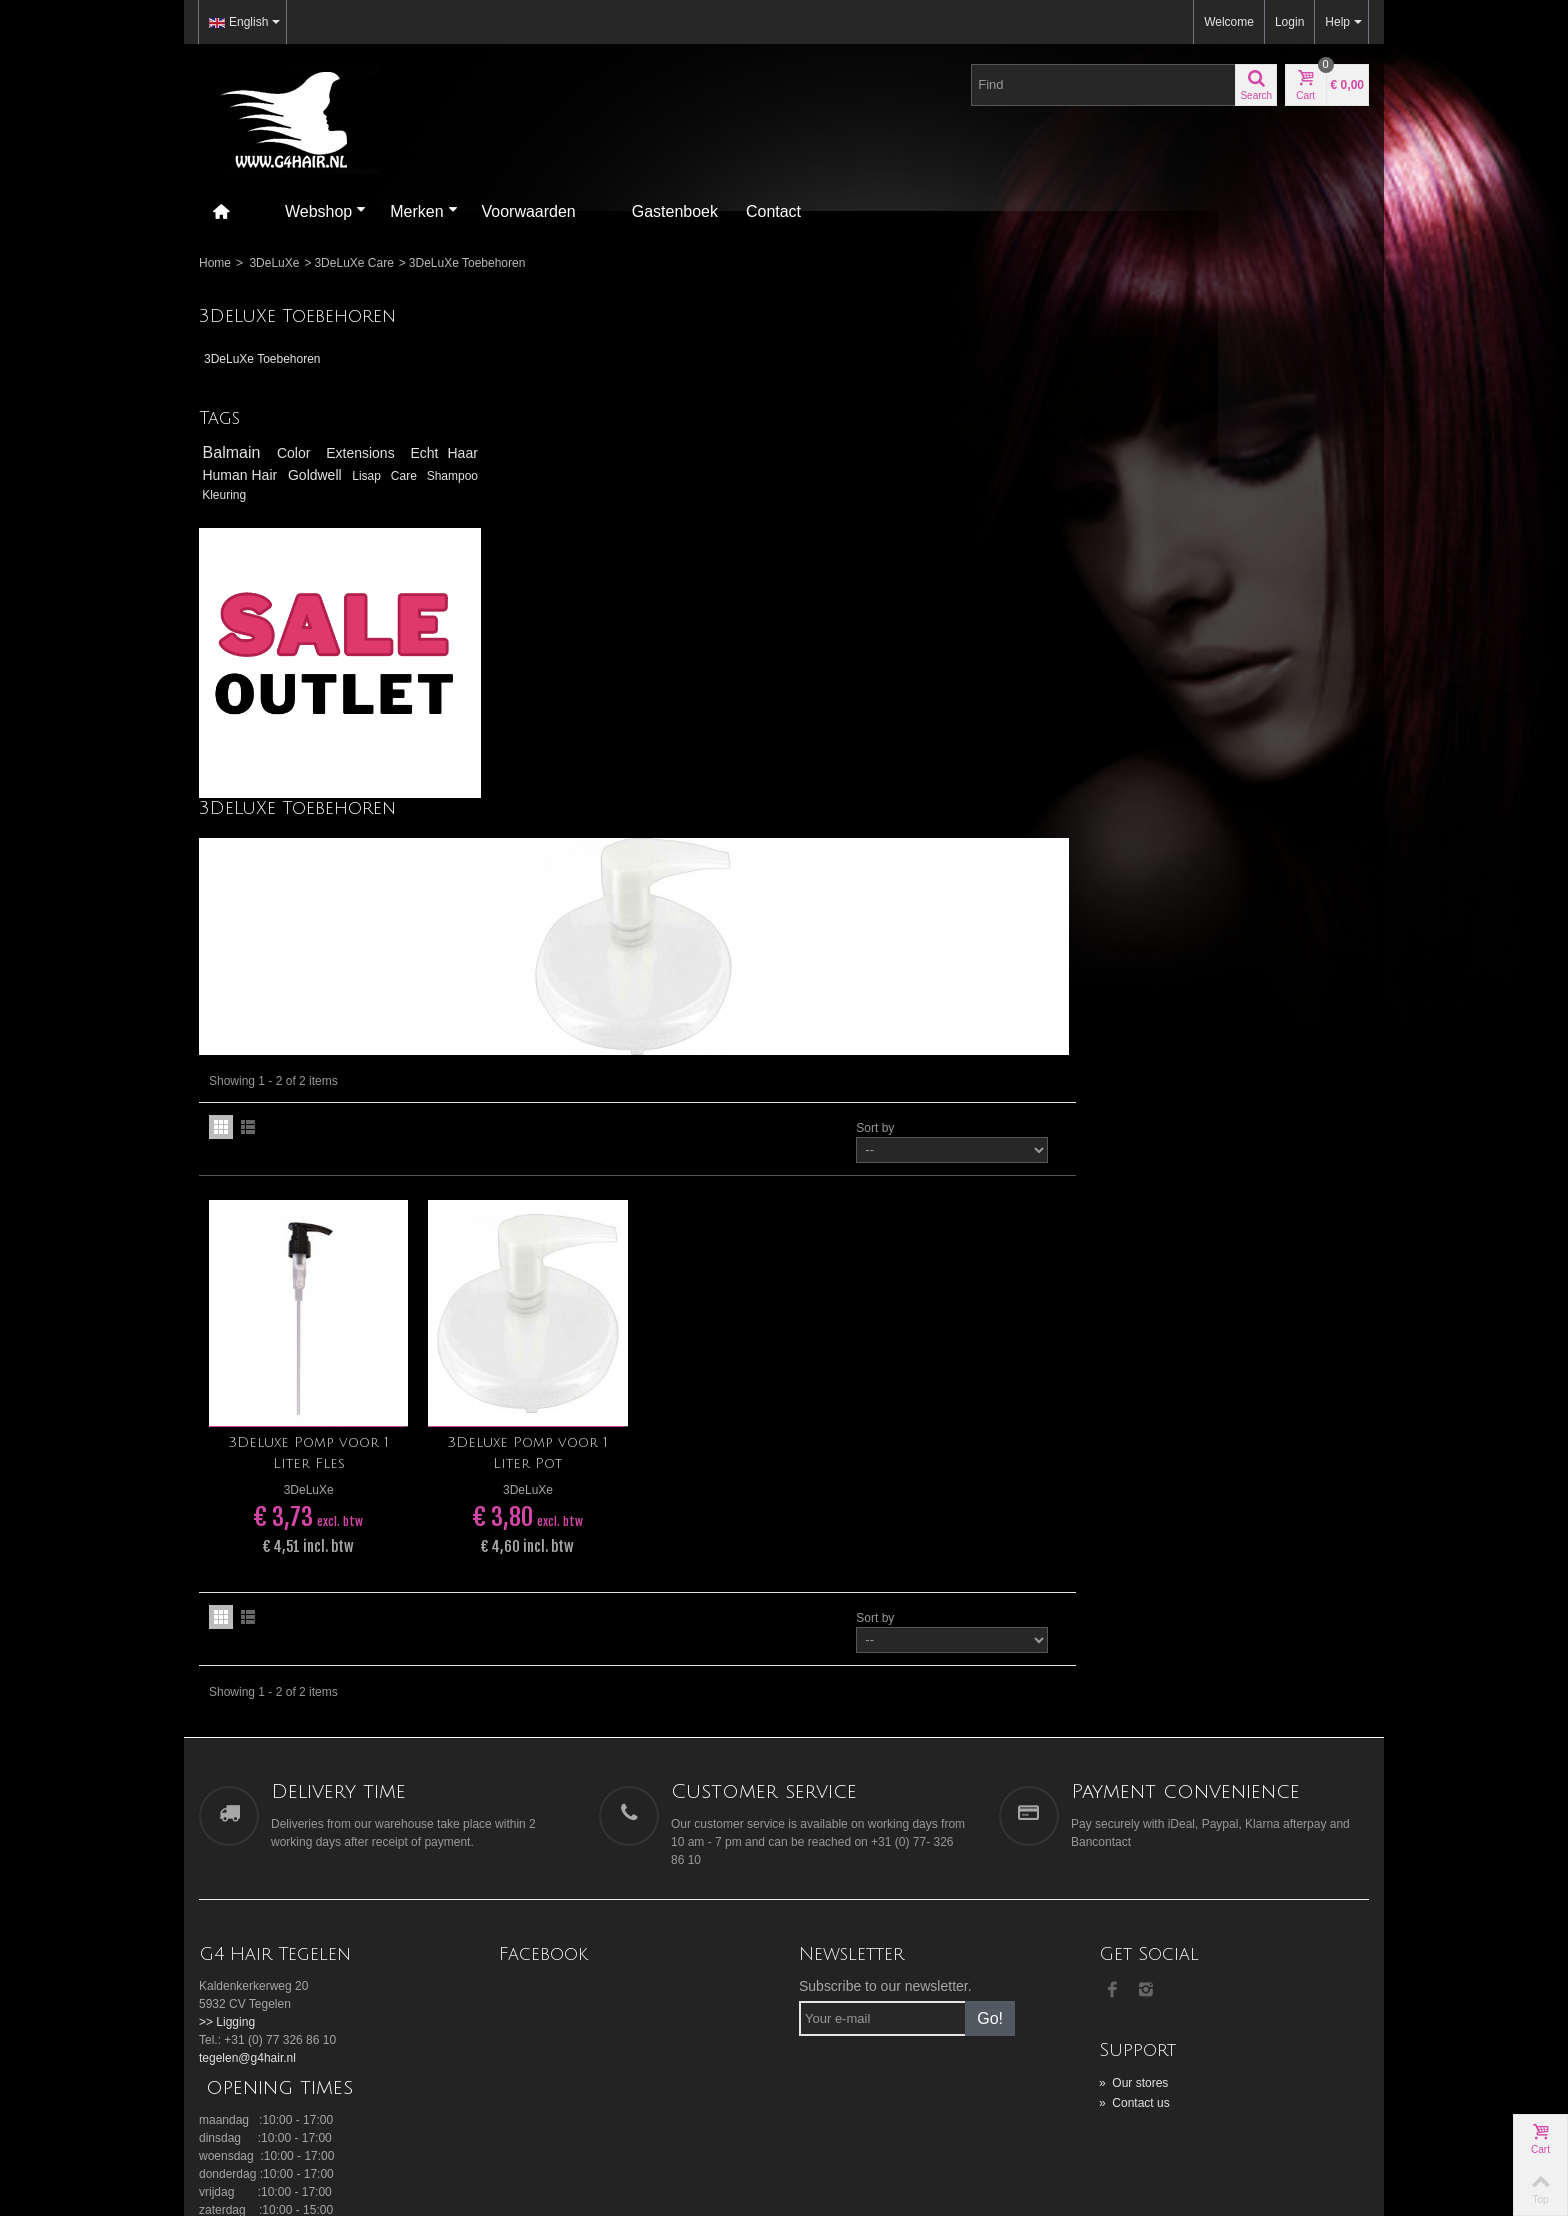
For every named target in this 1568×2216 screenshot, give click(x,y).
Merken (423, 211)
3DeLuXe (274, 263)
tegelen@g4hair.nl (247, 1558)
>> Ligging (227, 1522)
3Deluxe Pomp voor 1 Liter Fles (607, 953)
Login (1289, 22)
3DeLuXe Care (353, 263)
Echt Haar (433, 453)
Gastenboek (675, 211)
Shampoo (229, 495)
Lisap (411, 476)
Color (293, 453)
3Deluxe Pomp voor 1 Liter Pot (825, 953)
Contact (773, 211)
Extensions (357, 453)
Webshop (325, 211)
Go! (990, 1518)
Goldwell (347, 475)
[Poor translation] (73, 1918)
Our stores (1133, 1583)
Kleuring (285, 495)
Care (453, 476)
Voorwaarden (529, 211)
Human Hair (253, 475)
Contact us (1134, 1603)
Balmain (235, 452)
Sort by (1168, 630)
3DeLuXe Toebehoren (262, 359)
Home (215, 263)
